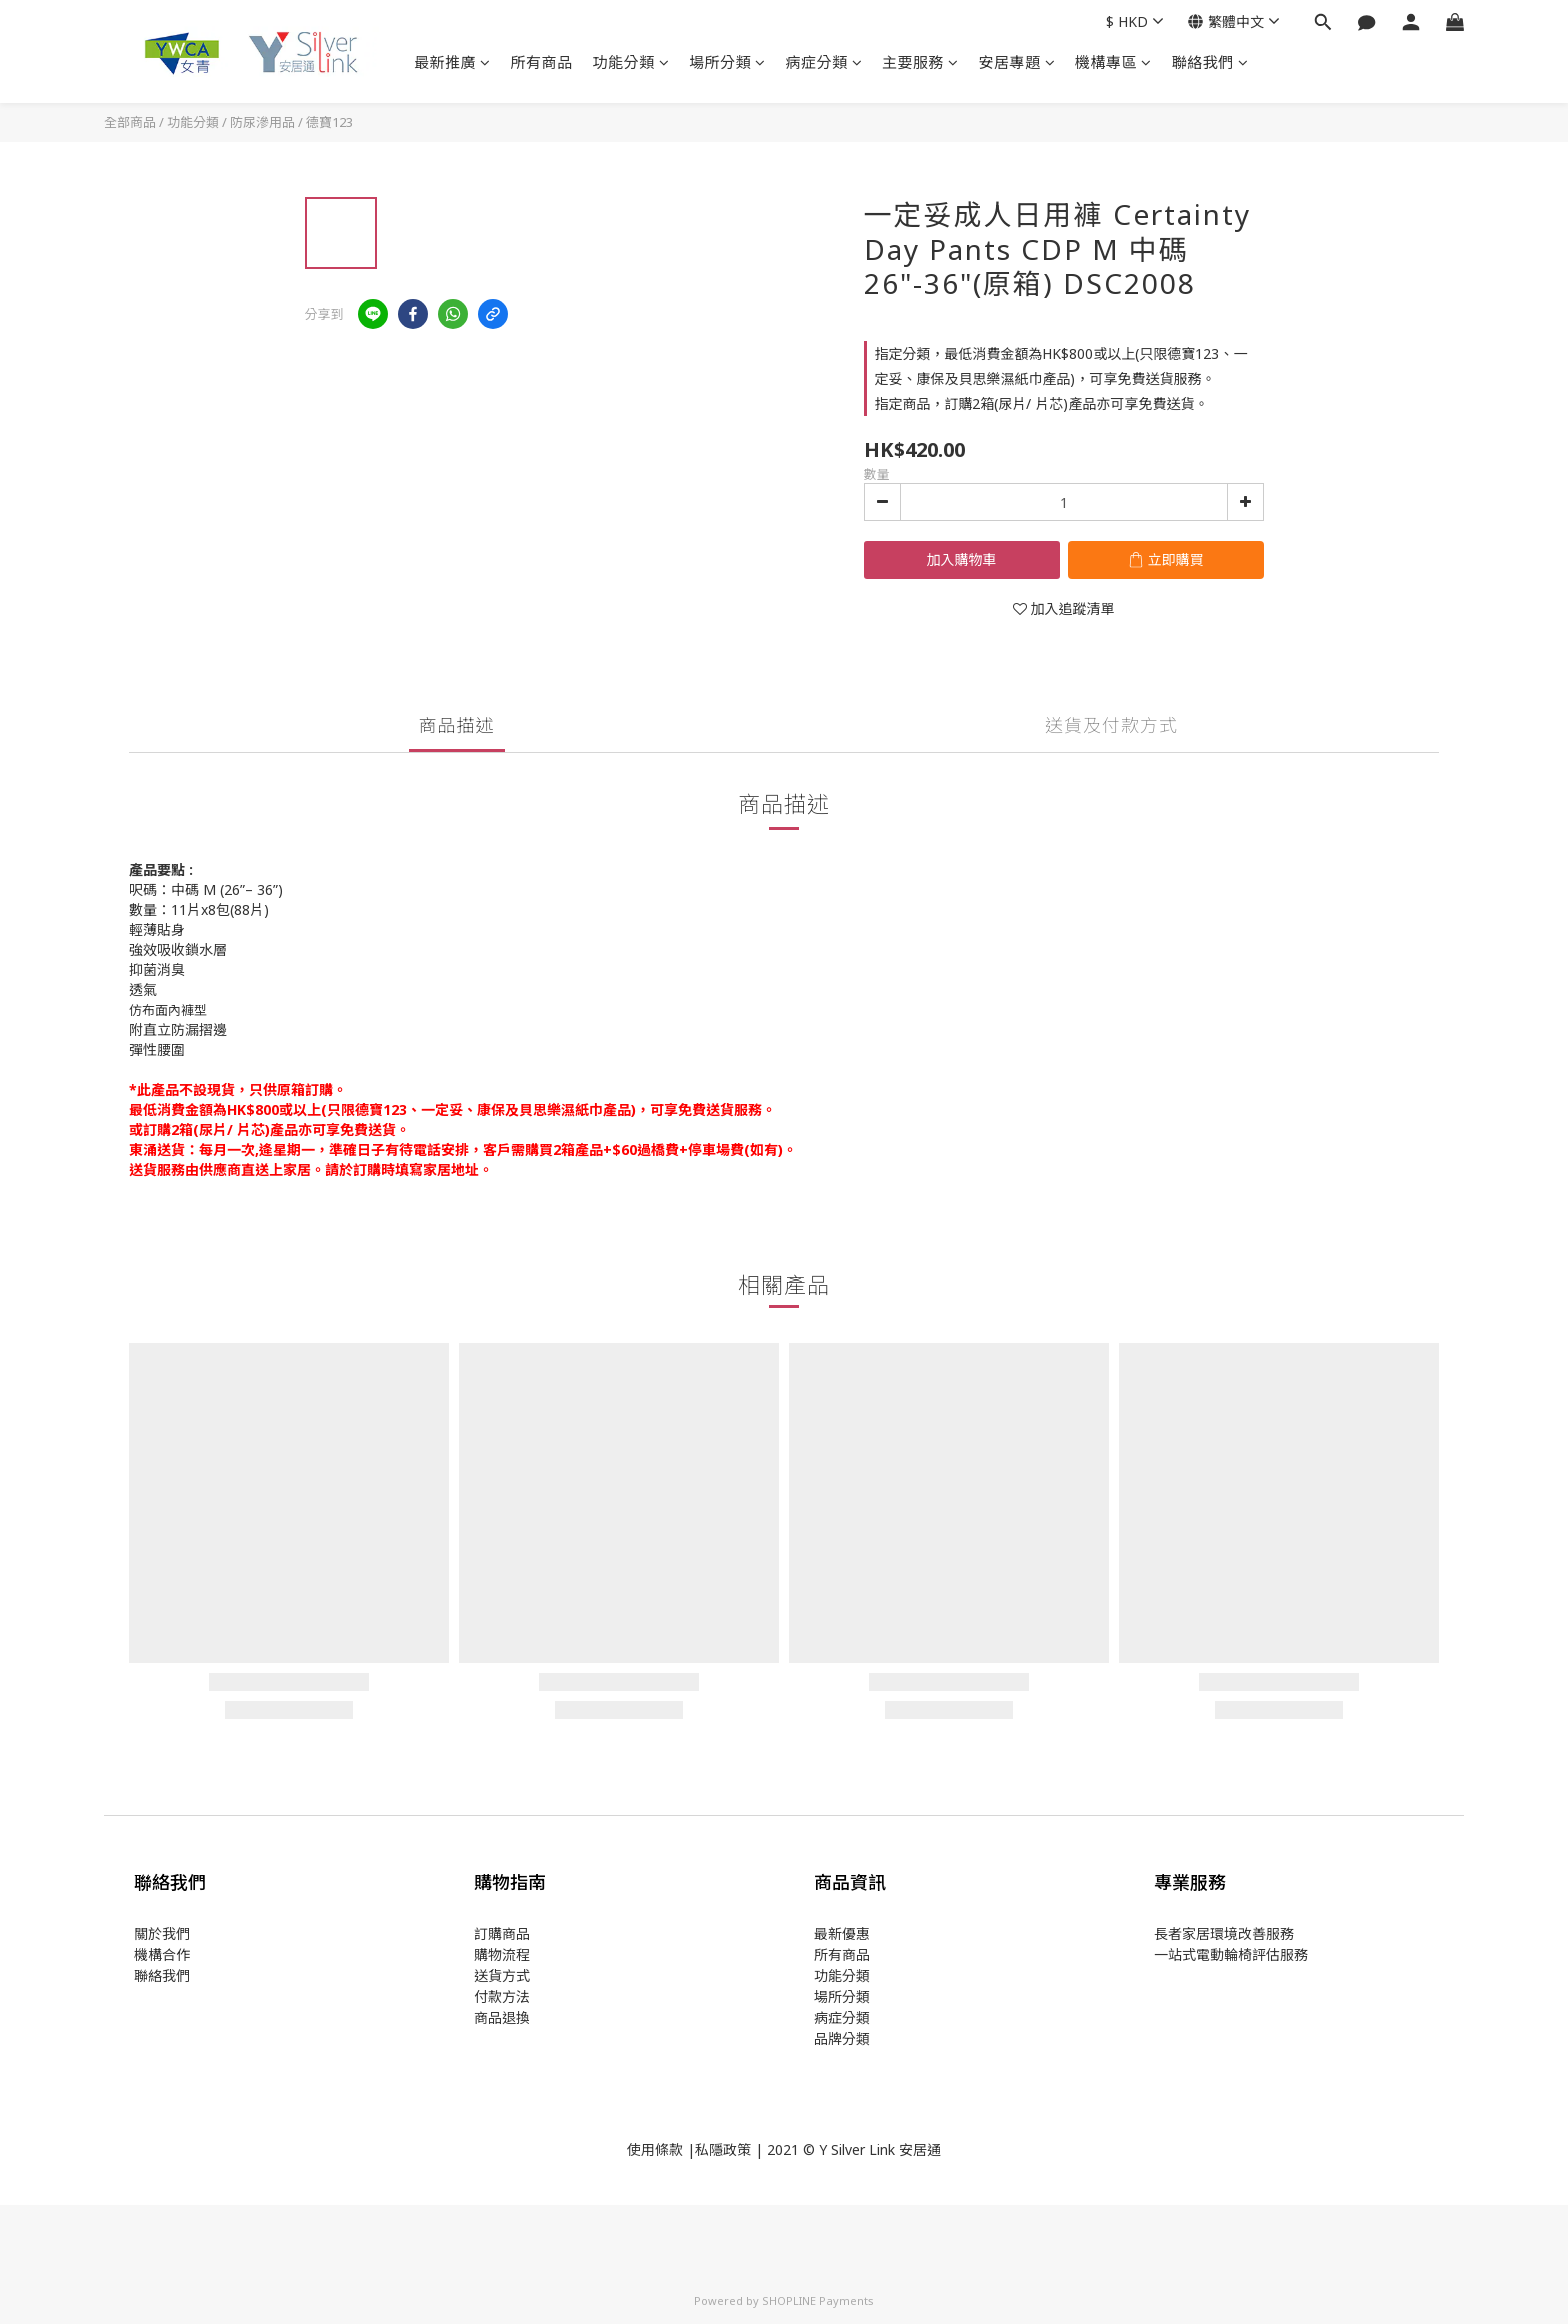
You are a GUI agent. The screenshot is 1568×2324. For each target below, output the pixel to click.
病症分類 (824, 62)
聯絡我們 (1210, 62)
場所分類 (727, 62)
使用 (641, 2149)
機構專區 (1113, 62)
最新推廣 (452, 62)
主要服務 (920, 62)
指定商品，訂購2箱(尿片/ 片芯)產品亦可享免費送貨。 (1042, 403)
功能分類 (631, 62)
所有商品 (542, 62)
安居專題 (1017, 62)
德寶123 (329, 122)
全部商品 (130, 122)
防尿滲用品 (262, 122)
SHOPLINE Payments (818, 2300)
